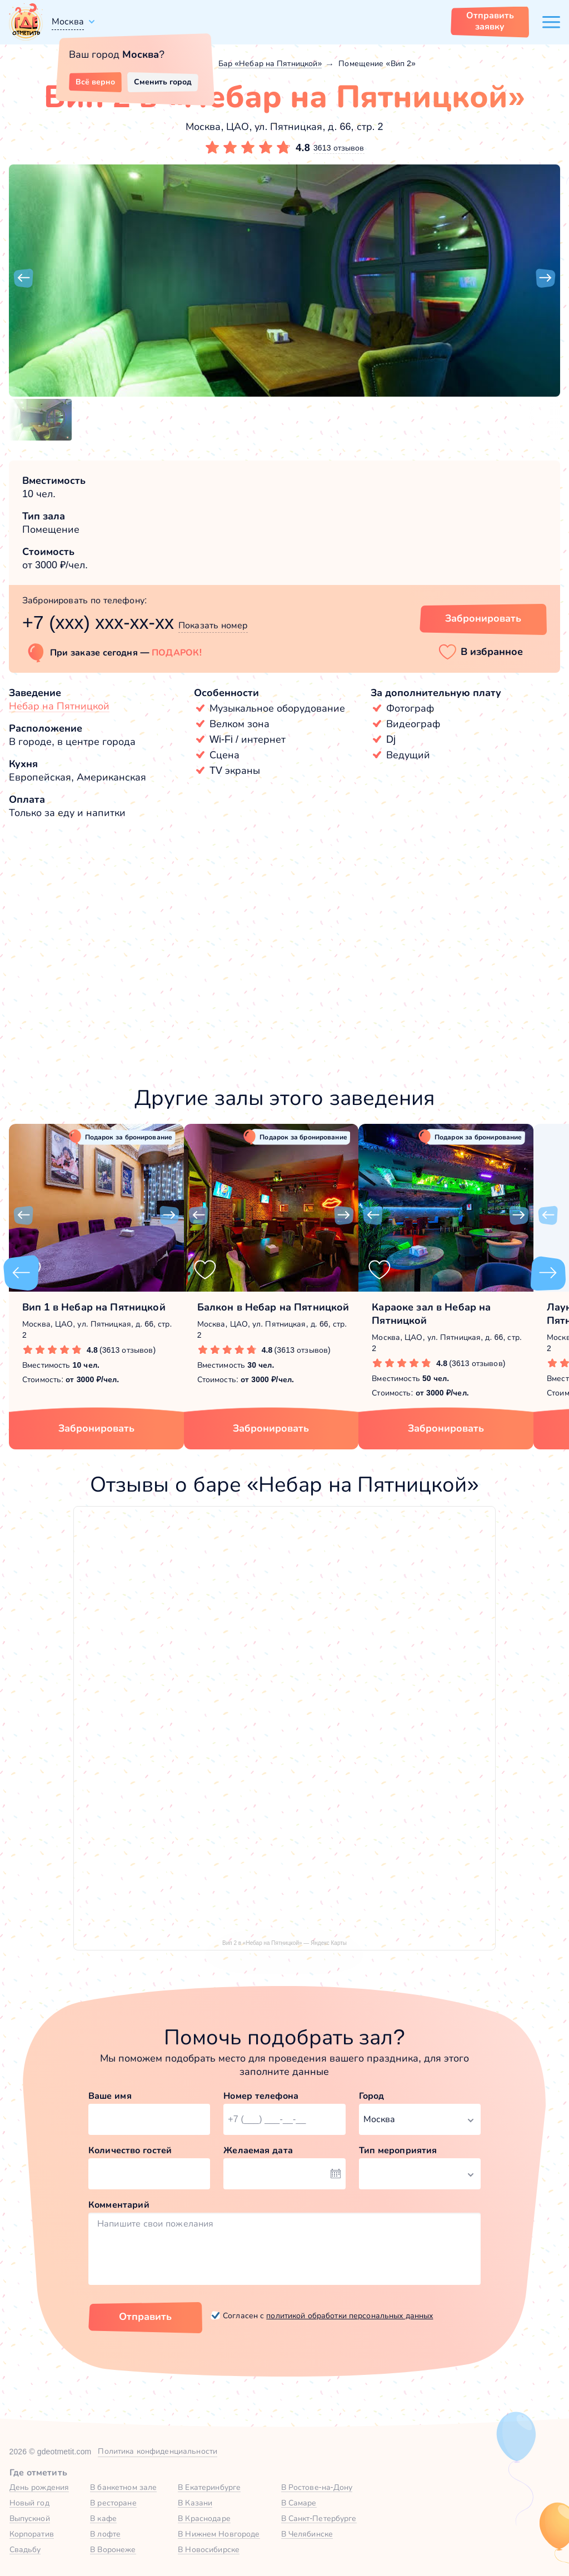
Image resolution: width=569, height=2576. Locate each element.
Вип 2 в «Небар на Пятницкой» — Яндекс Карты (284, 1943)
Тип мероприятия (398, 2150)
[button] (23, 278)
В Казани (195, 2502)
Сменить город (163, 81)
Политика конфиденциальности (157, 2451)
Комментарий (118, 2204)
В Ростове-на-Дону (317, 2487)
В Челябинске (307, 2533)
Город (372, 2095)
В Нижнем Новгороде (218, 2533)
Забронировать (96, 1428)
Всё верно (95, 81)
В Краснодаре (204, 2518)
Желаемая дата (258, 2150)
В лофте (105, 2533)
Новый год (29, 2502)
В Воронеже (113, 2549)
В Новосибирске (208, 2549)
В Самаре (299, 2502)
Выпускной (29, 2518)
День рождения (39, 2487)
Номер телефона (260, 2095)
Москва (68, 21)
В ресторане (113, 2502)
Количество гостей (130, 2150)
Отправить (145, 2316)
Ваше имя (110, 2095)
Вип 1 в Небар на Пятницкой (94, 1307)
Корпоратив (31, 2533)
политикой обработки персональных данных (349, 2315)
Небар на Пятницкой (59, 706)
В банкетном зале (123, 2487)
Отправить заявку (490, 21)
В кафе (103, 2518)
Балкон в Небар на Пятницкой (273, 1307)
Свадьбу (25, 2549)
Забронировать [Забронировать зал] (483, 618)
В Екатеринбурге (209, 2487)
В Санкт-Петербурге (319, 2518)
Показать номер (213, 625)
